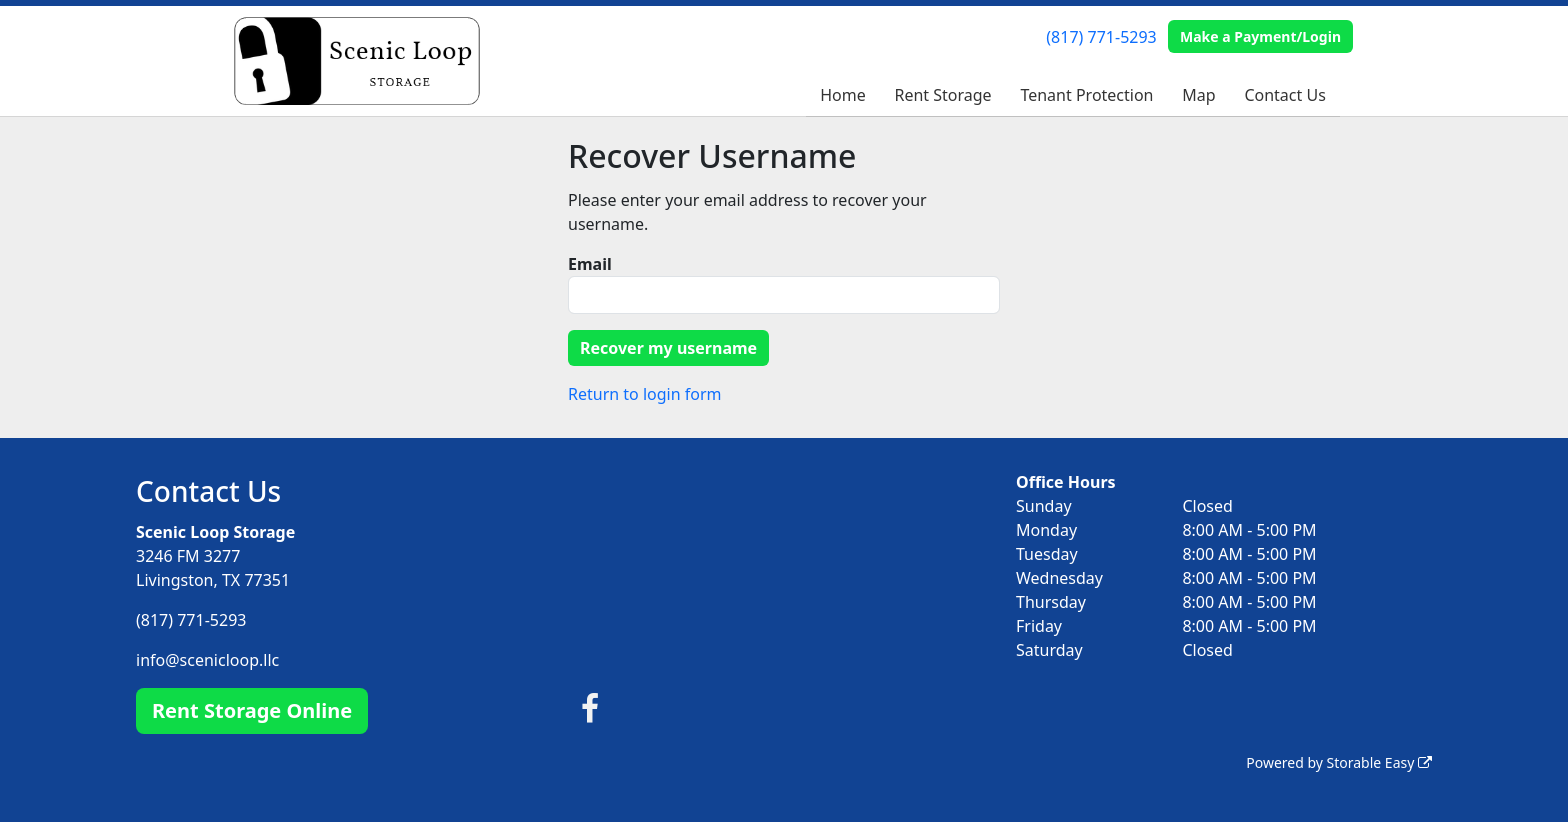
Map (1198, 95)
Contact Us (1284, 95)
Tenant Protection (1086, 95)
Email (590, 264)
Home (843, 95)
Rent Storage (942, 95)
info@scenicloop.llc (207, 660)
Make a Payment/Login (1260, 36)
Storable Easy (1379, 762)
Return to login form (645, 394)
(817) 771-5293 (1101, 37)
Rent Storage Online (252, 710)
